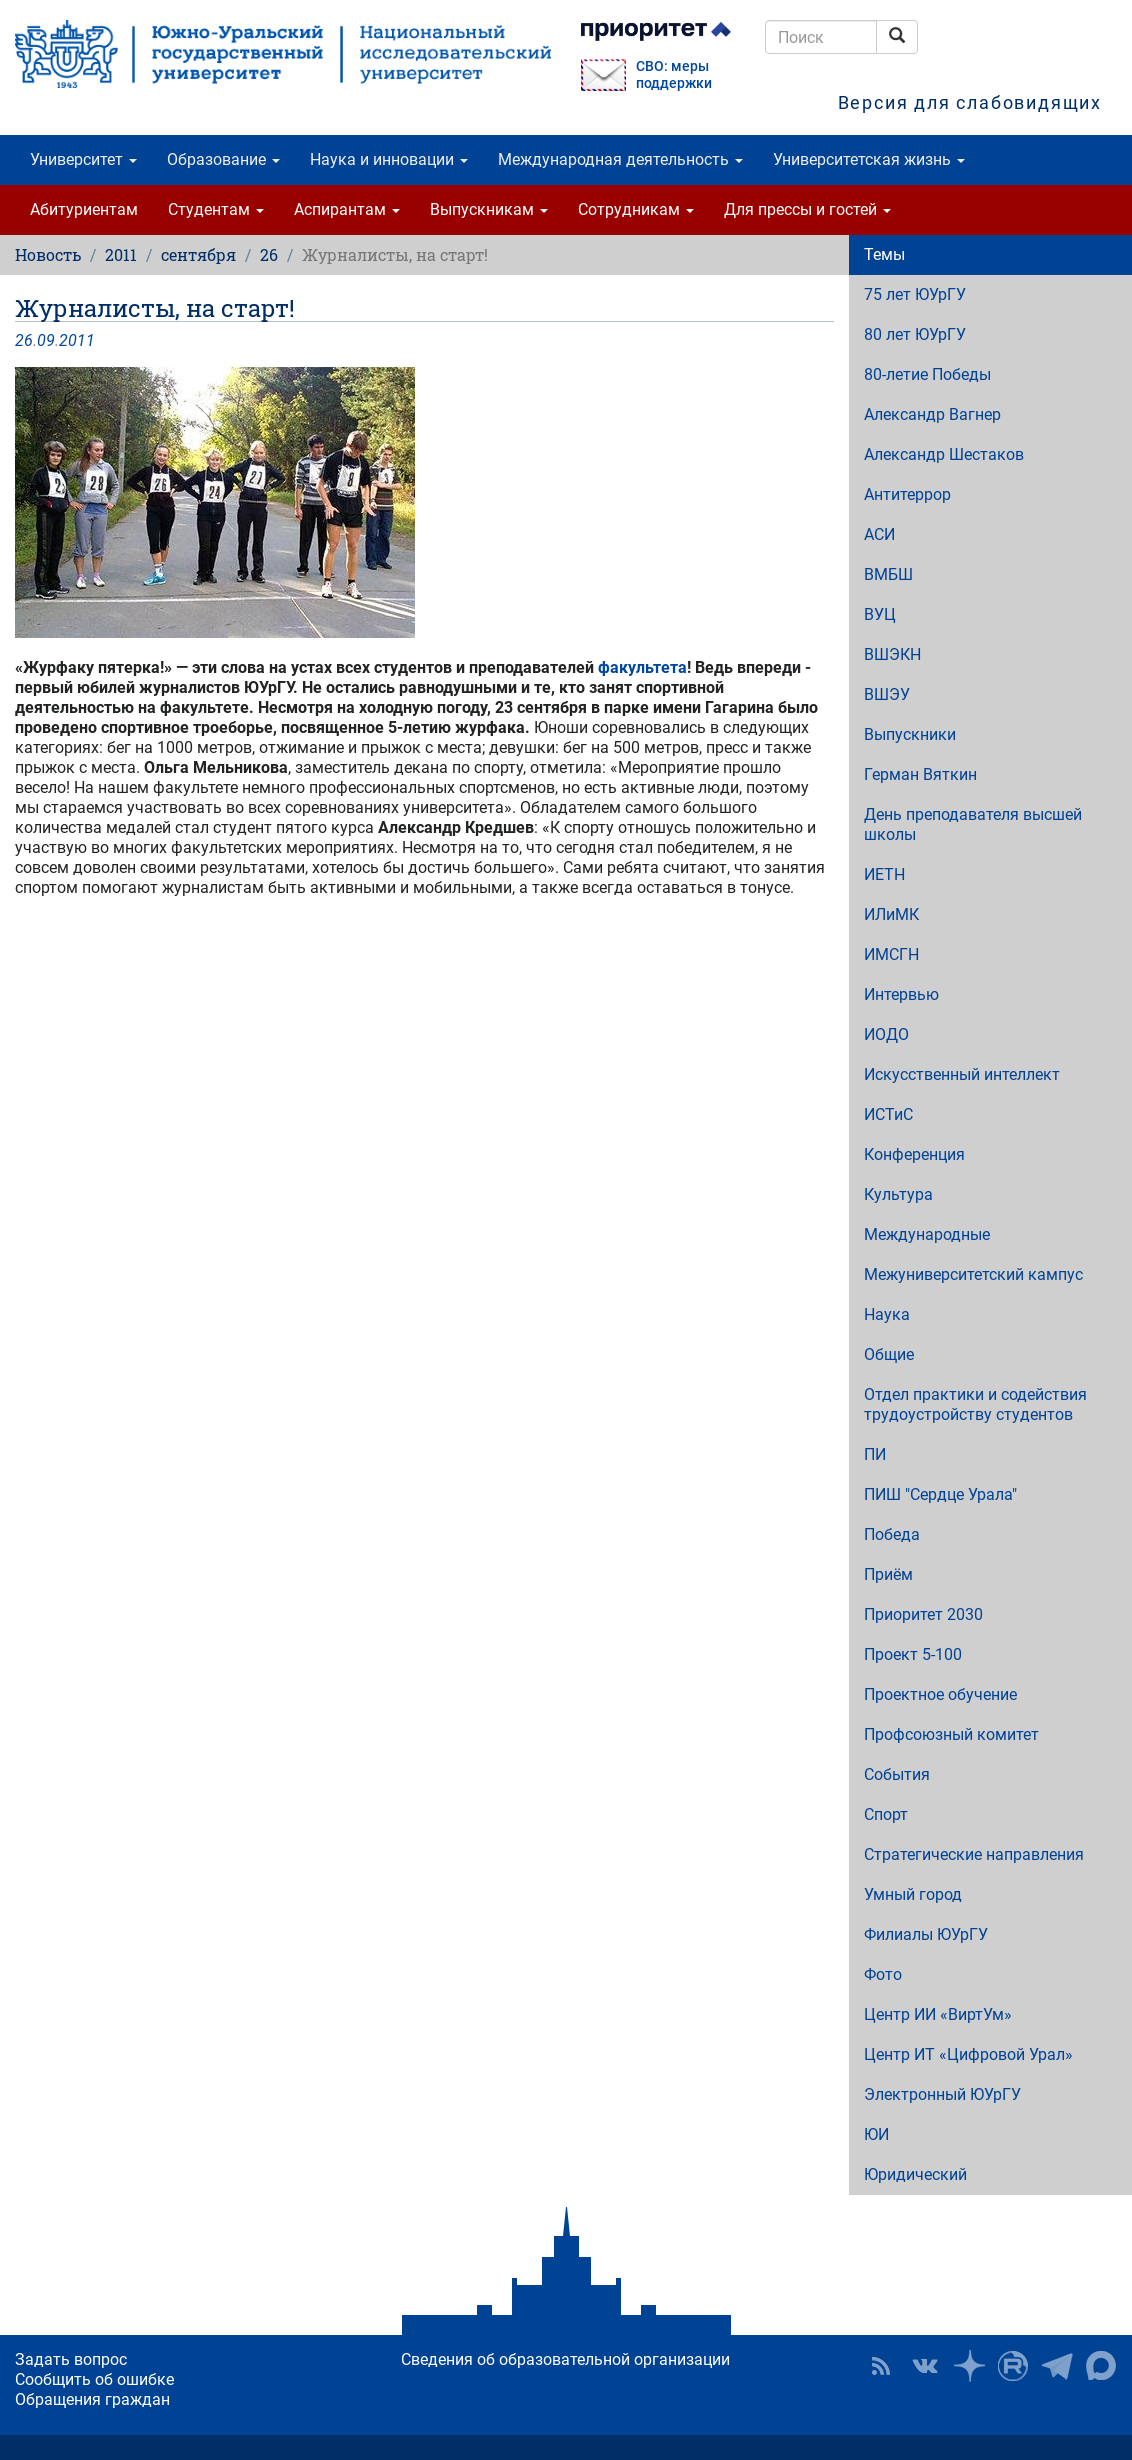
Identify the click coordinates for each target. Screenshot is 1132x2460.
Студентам (216, 209)
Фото (883, 1974)
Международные (927, 1234)
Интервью (901, 994)
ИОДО (886, 1034)
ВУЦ (880, 614)
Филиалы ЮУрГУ (926, 1934)
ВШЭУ (887, 694)
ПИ (875, 1454)
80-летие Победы (927, 374)
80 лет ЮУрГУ (915, 334)
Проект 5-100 (913, 1654)
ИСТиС (888, 1114)
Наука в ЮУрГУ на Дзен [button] (969, 2366)
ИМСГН (891, 954)
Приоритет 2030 (923, 1614)
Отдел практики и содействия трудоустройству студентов (975, 1404)
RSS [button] (881, 2366)
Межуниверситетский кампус (973, 1274)
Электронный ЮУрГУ (942, 2094)
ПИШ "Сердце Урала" (940, 1494)
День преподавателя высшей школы (973, 824)
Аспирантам (347, 209)
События (897, 1774)
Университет (83, 159)
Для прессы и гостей (807, 209)
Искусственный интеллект (962, 1074)
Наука (887, 1314)
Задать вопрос (71, 2359)
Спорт (886, 1814)
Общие (889, 1354)
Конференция (914, 1154)
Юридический (915, 2174)
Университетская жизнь (869, 159)
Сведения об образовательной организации (565, 2359)
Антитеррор (907, 494)
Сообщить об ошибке (94, 2379)
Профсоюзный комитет (951, 1734)
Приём (888, 1574)
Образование (223, 159)
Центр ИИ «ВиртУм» (938, 2014)
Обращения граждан (92, 2399)
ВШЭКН (892, 654)
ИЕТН (884, 874)
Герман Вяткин (920, 774)
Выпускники (910, 734)
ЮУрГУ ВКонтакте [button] (925, 2366)
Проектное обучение (940, 1694)
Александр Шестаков (944, 454)
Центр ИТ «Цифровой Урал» (968, 2054)
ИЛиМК (891, 914)
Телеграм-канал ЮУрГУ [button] (1057, 2366)
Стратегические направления (974, 1854)
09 (46, 340)
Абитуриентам (84, 209)
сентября (198, 254)
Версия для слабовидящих (970, 102)
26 (269, 254)
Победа (892, 1534)
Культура (898, 1194)
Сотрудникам (636, 209)
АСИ (879, 534)
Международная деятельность (620, 159)
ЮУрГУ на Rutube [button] (1013, 2366)
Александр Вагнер (932, 414)
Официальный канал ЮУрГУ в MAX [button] (1101, 2366)
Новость (48, 254)
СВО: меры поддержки (674, 75)
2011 (121, 254)
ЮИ (876, 2134)
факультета (642, 667)
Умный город (913, 1894)
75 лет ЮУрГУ (915, 294)
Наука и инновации (389, 159)
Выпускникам (489, 209)
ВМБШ (888, 574)
